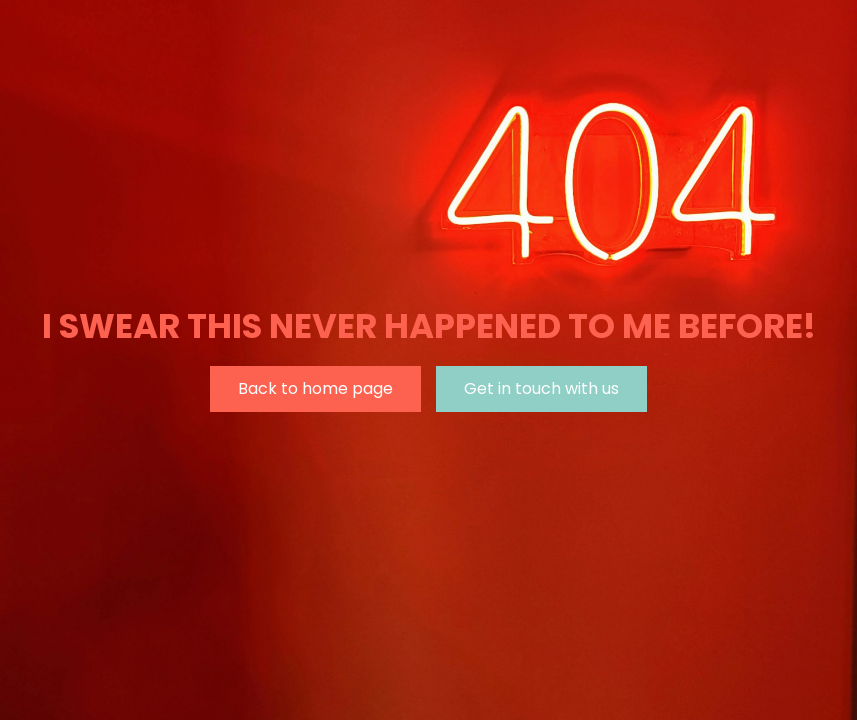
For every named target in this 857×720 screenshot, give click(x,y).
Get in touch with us (541, 388)
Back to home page (315, 388)
